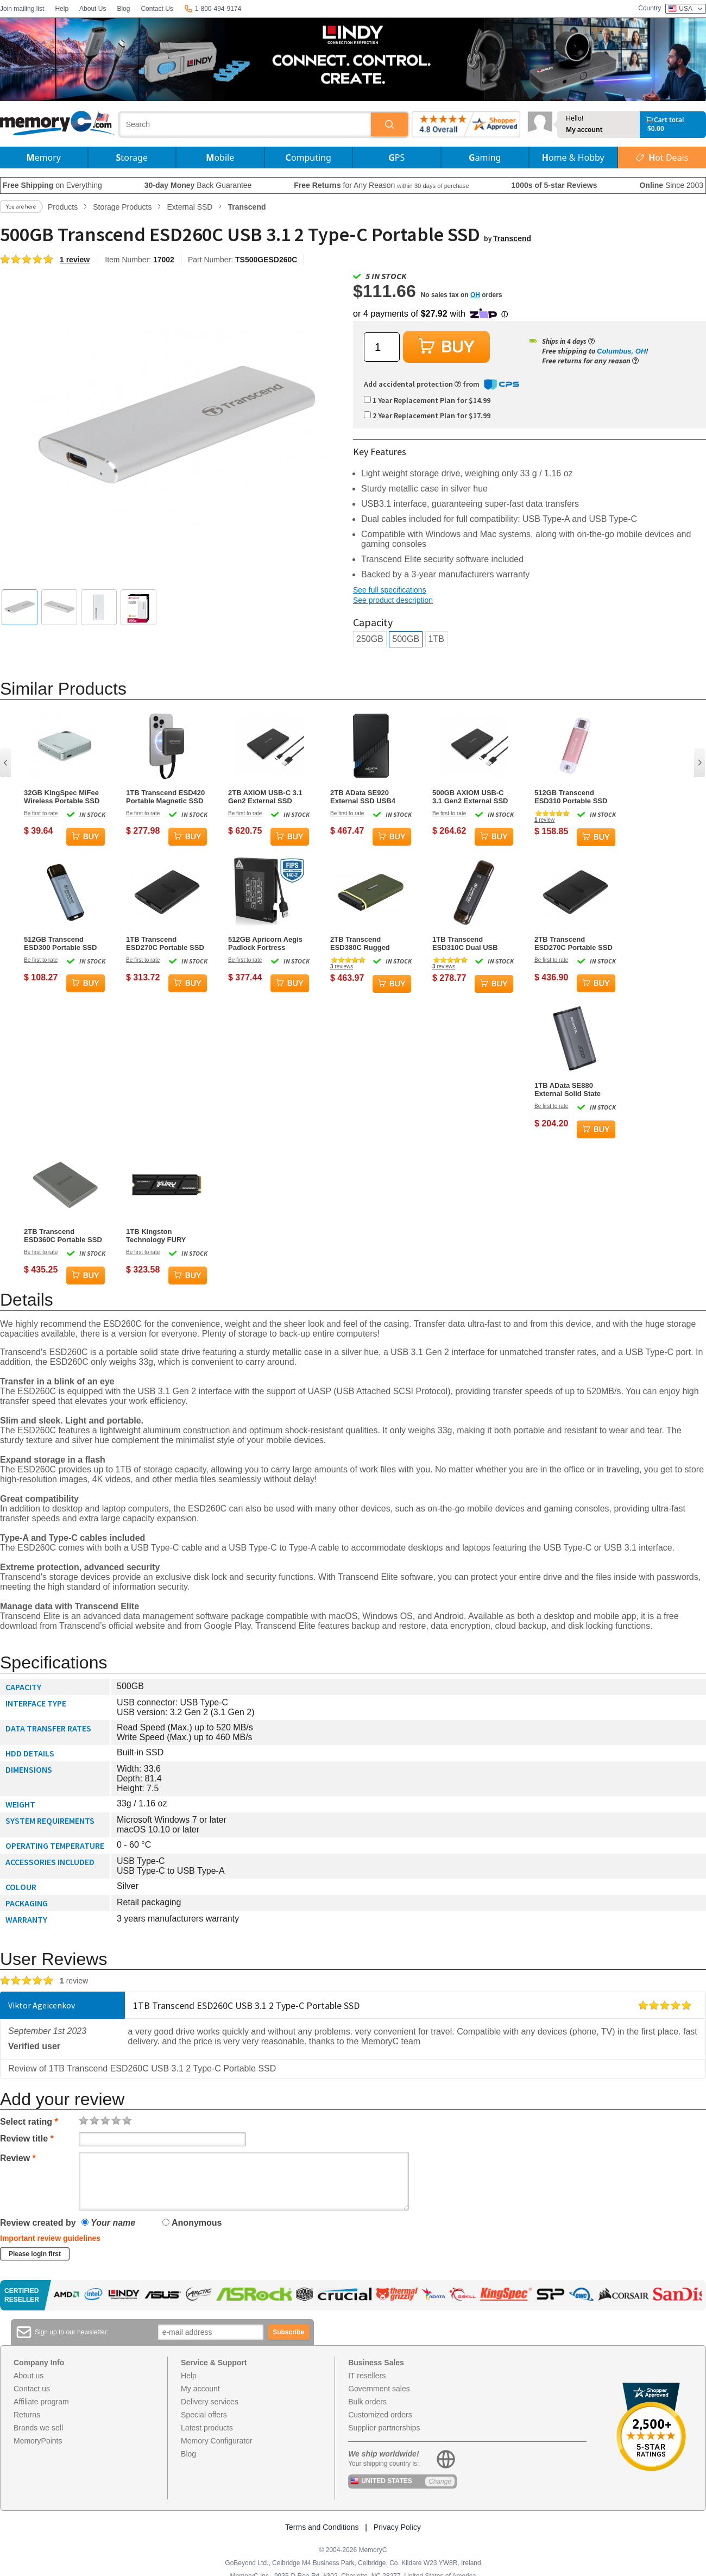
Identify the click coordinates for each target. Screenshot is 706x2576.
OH (475, 295)
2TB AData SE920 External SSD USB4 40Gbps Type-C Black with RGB (366, 797)
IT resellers (367, 2375)
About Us (92, 8)
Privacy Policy (397, 2527)
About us (28, 2375)
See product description (393, 600)
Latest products (207, 2427)
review (544, 820)
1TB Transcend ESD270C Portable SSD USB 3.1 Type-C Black (165, 943)
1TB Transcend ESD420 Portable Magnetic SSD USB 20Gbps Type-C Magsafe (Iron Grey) (165, 797)
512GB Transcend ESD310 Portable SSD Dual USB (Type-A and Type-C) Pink (571, 797)
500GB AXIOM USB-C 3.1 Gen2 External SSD (470, 797)
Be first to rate (41, 813)
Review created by (38, 2222)
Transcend (512, 238)
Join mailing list (22, 8)
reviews (341, 966)
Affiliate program (41, 2401)
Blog (123, 8)
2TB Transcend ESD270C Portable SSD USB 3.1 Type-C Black (573, 943)
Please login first (35, 2254)
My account (584, 129)
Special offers (204, 2414)
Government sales (379, 2388)
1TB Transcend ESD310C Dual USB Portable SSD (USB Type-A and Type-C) (465, 943)
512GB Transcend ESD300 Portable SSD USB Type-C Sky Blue (60, 943)
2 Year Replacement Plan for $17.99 (427, 415)
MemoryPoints (38, 2440)
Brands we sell (38, 2427)
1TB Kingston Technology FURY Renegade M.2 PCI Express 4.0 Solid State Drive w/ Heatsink (165, 1235)
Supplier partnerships (384, 2427)
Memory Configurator (217, 2440)
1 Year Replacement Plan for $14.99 (427, 400)
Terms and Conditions (321, 2527)
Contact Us (157, 8)
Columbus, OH (621, 351)
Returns (27, 2414)
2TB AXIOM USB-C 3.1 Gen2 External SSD (265, 797)
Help (61, 8)
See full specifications (389, 589)
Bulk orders (367, 2401)
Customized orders (380, 2414)
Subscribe (288, 2332)
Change (439, 2481)
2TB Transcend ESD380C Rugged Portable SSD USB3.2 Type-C (366, 943)
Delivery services (209, 2401)
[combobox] (245, 124)
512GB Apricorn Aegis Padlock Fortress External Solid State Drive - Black (265, 943)
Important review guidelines (50, 2238)
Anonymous (192, 2222)
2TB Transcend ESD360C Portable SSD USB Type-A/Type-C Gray (63, 1235)
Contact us (32, 2388)
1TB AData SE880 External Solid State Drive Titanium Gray (567, 1089)
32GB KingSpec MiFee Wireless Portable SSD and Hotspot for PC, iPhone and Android (61, 797)
